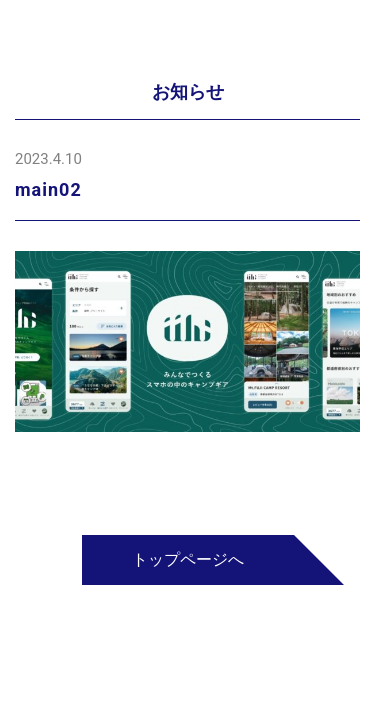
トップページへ (188, 559)
